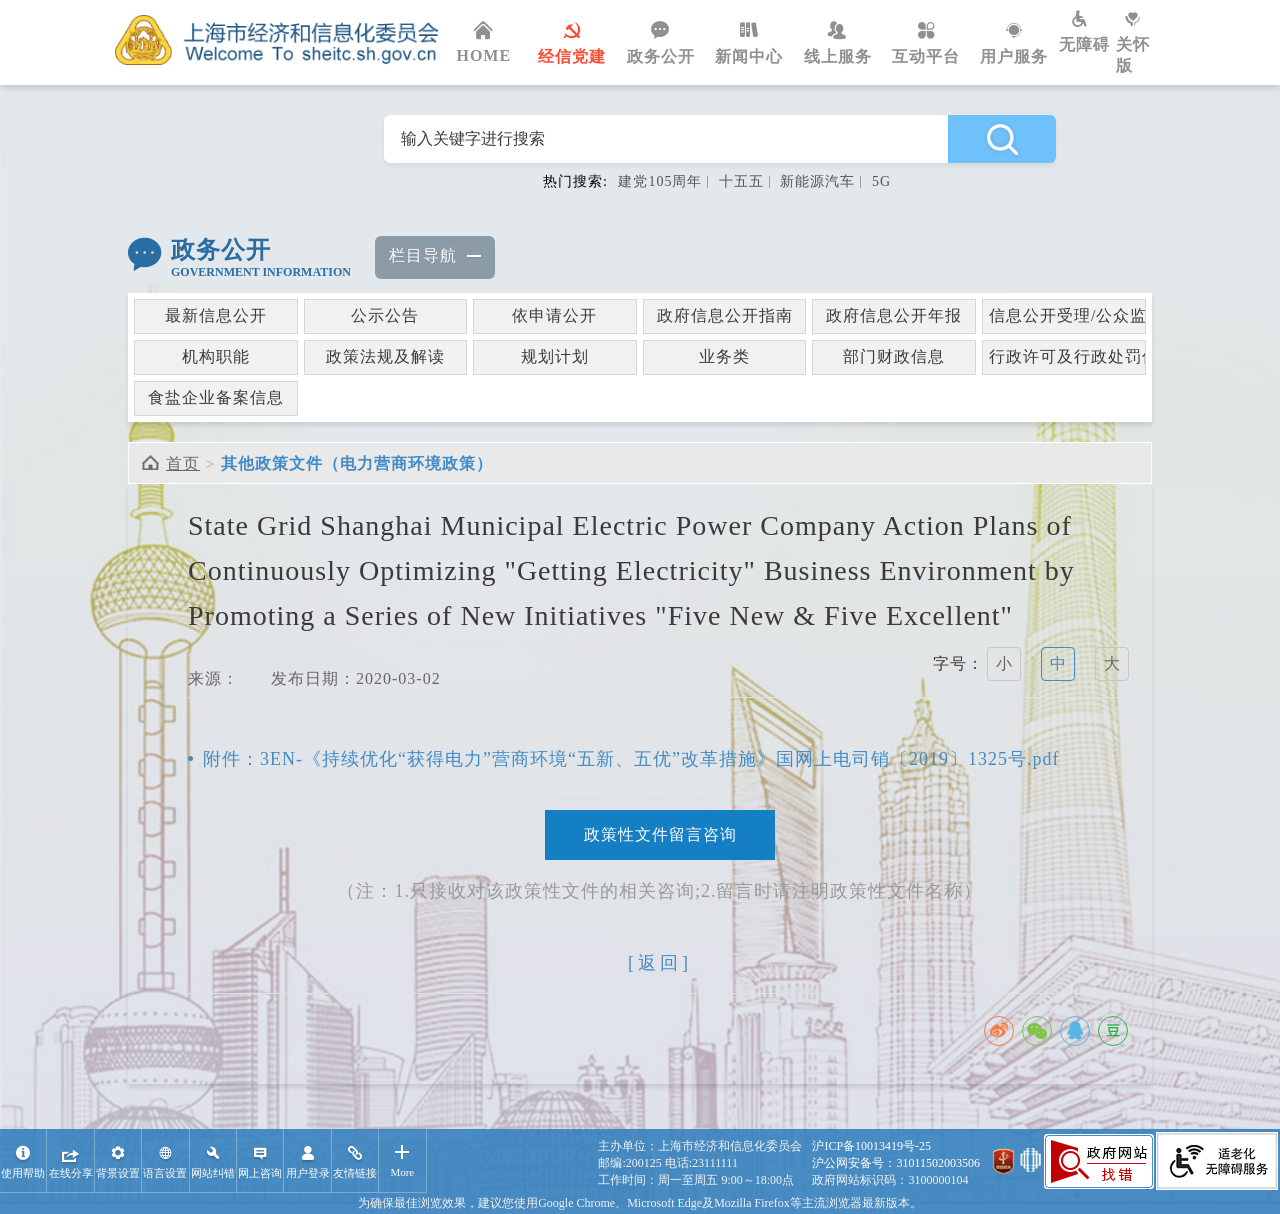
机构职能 (216, 356)
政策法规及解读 (385, 356)
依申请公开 (554, 315)
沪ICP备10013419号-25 (871, 1146)
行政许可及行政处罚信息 (1067, 356)
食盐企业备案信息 (216, 397)
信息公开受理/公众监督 (1067, 315)
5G (881, 181)
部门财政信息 (894, 356)
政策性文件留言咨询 (660, 834)
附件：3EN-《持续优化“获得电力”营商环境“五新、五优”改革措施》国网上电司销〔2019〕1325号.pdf (631, 759)
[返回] (660, 963)
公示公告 (385, 315)
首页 (183, 463)
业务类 (724, 356)
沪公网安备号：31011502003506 (896, 1163)
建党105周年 (660, 181)
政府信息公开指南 (725, 315)
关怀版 (1140, 42)
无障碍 (1087, 32)
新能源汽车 (817, 181)
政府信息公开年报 (894, 315)
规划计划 (555, 356)
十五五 (741, 181)
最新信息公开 (216, 315)
